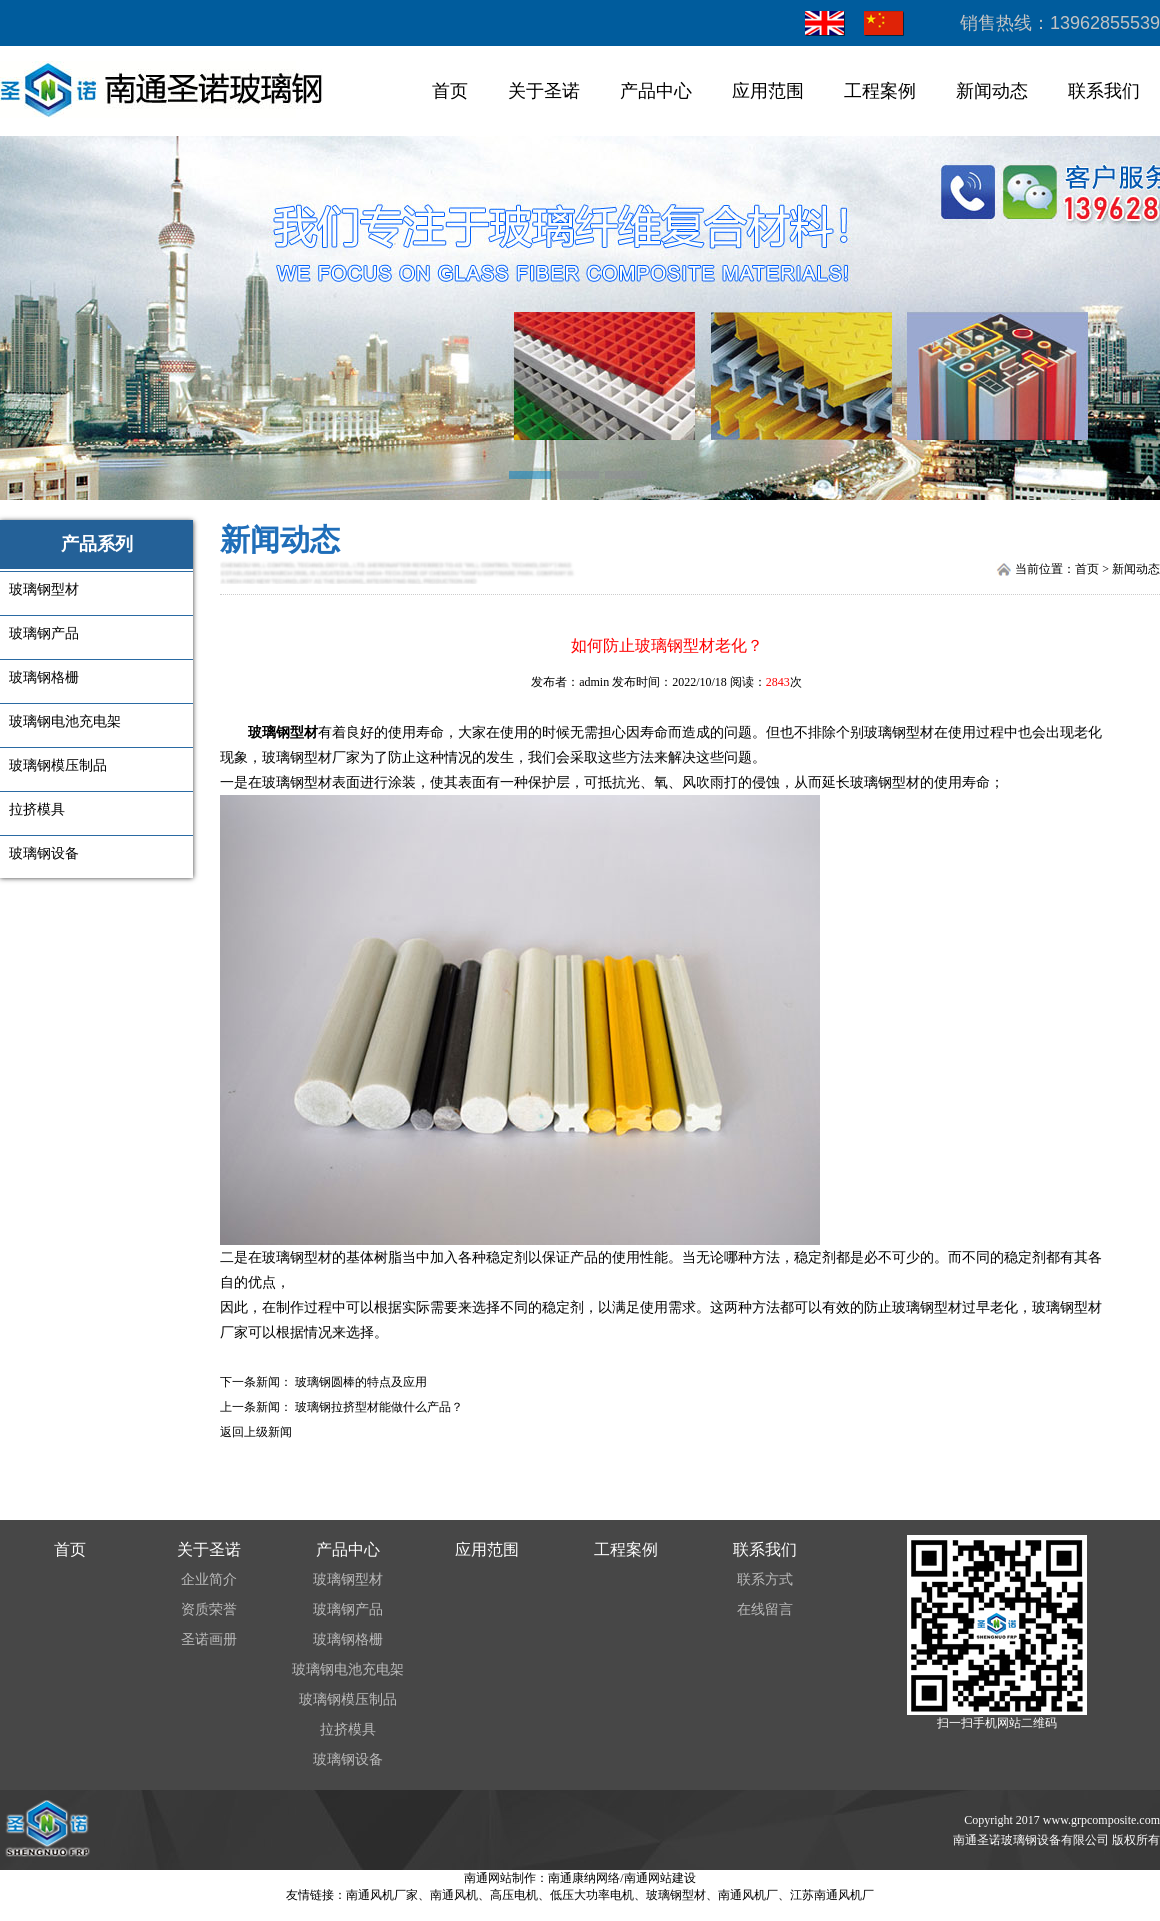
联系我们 (1104, 91)
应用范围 (768, 91)
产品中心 (656, 91)
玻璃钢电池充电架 (348, 1669)
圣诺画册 (209, 1639)
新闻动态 (992, 91)
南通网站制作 (500, 1878)
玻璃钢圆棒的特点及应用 (361, 1382)
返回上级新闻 (256, 1432)
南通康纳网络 (584, 1878)
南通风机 (454, 1895)
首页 (450, 91)
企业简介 (209, 1579)
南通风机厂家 (382, 1895)
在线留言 (765, 1609)
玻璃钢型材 (283, 732)
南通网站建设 (660, 1878)
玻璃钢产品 (348, 1609)
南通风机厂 (748, 1895)
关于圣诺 (544, 91)
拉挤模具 (348, 1729)
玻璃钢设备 (348, 1759)
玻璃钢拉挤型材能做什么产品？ (379, 1407)
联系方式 (765, 1579)
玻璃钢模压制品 (348, 1699)
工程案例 (880, 91)
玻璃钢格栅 (348, 1639)
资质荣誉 (209, 1609)
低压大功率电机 (592, 1895)
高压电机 (514, 1895)
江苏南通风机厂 (832, 1895)
